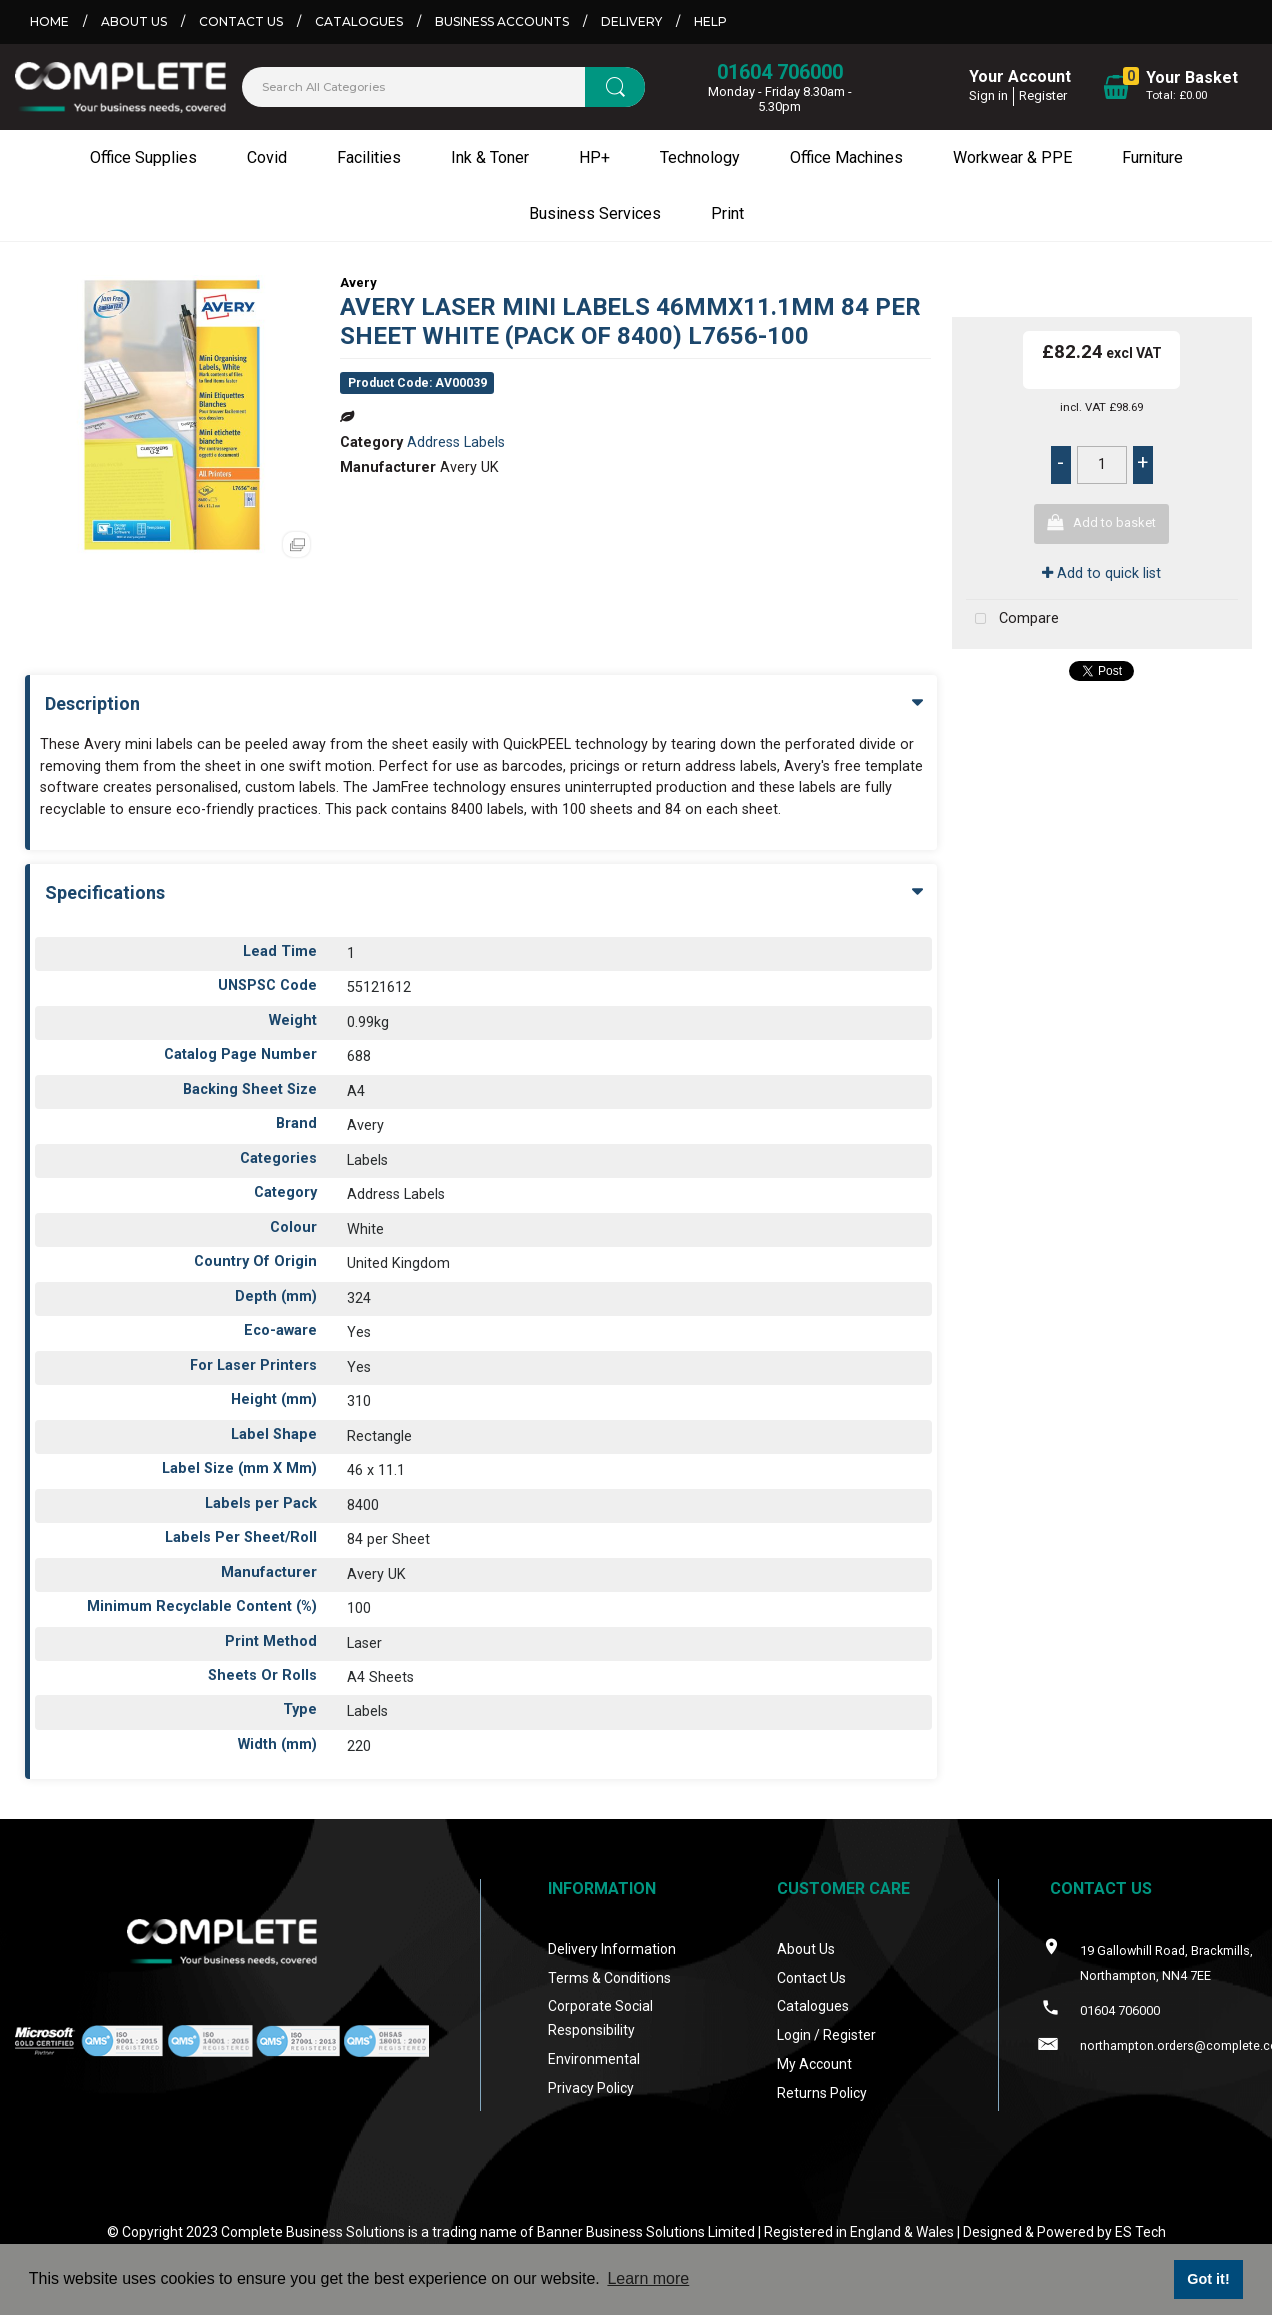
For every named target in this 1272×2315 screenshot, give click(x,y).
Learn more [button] (648, 2278)
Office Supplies (143, 157)
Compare (1012, 619)
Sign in (988, 95)
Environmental (594, 2059)
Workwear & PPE (1012, 157)
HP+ (594, 157)
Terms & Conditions (609, 1978)
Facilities (369, 157)
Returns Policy (822, 2093)
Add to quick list (1101, 573)
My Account (814, 2064)
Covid (267, 157)
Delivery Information (612, 1949)
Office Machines (846, 157)
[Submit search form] (615, 87)
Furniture (1152, 157)
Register (1043, 95)
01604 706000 (780, 72)
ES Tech (1140, 2232)
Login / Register (826, 2035)
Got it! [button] (1208, 2279)
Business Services (595, 213)
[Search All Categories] (443, 87)
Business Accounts (502, 21)
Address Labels (456, 442)
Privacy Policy (591, 2088)
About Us (134, 21)
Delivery (631, 21)
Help (710, 21)
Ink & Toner (490, 157)
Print (727, 213)
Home (49, 21)
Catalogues (359, 21)
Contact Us (241, 21)
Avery (358, 282)
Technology (700, 157)
